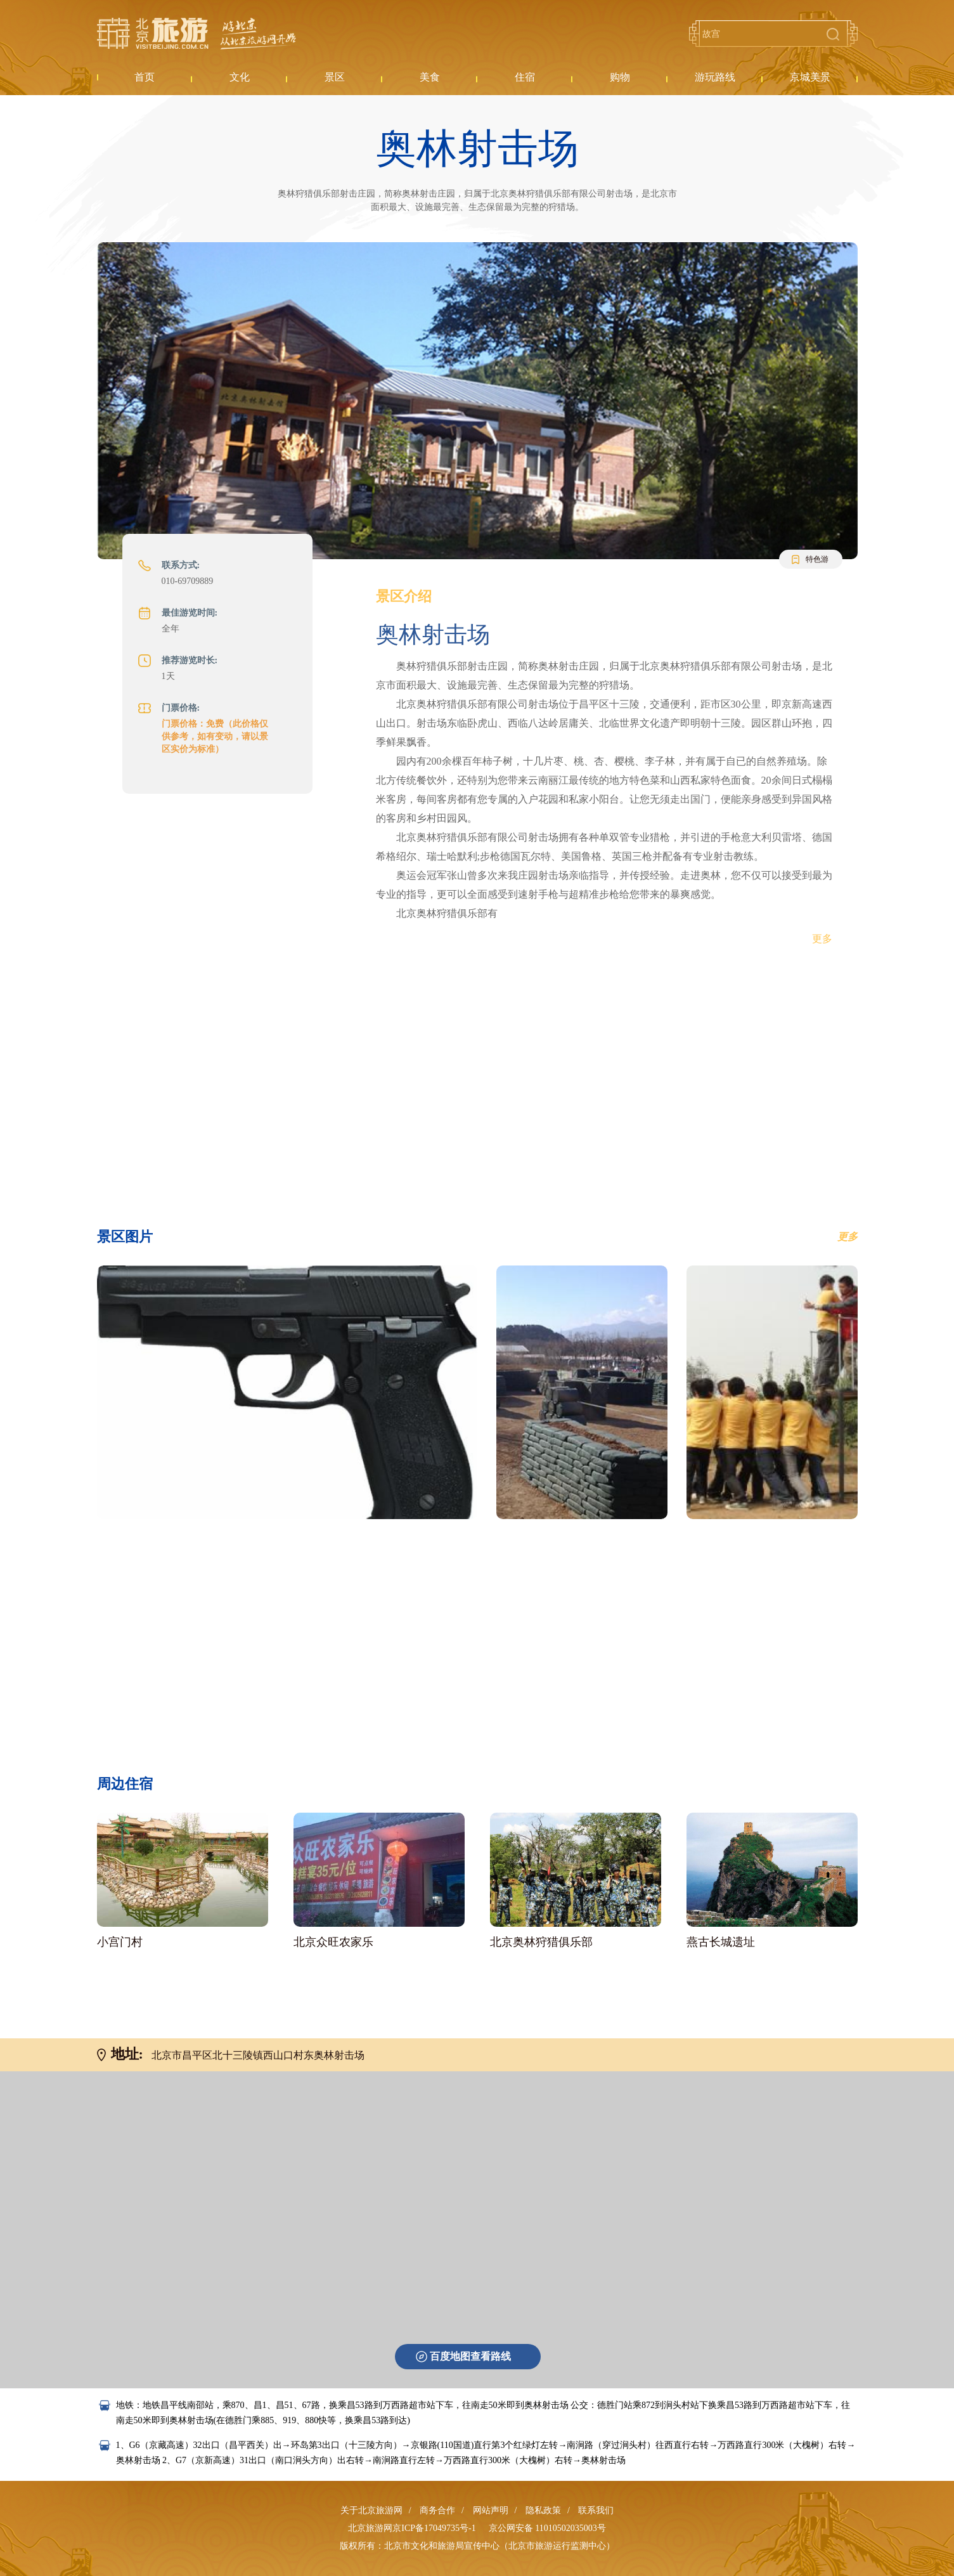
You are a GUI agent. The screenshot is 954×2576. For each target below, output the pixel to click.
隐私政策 (543, 2510)
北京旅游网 (196, 33)
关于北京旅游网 (371, 2510)
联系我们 (596, 2510)
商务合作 (437, 2510)
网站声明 (490, 2510)
